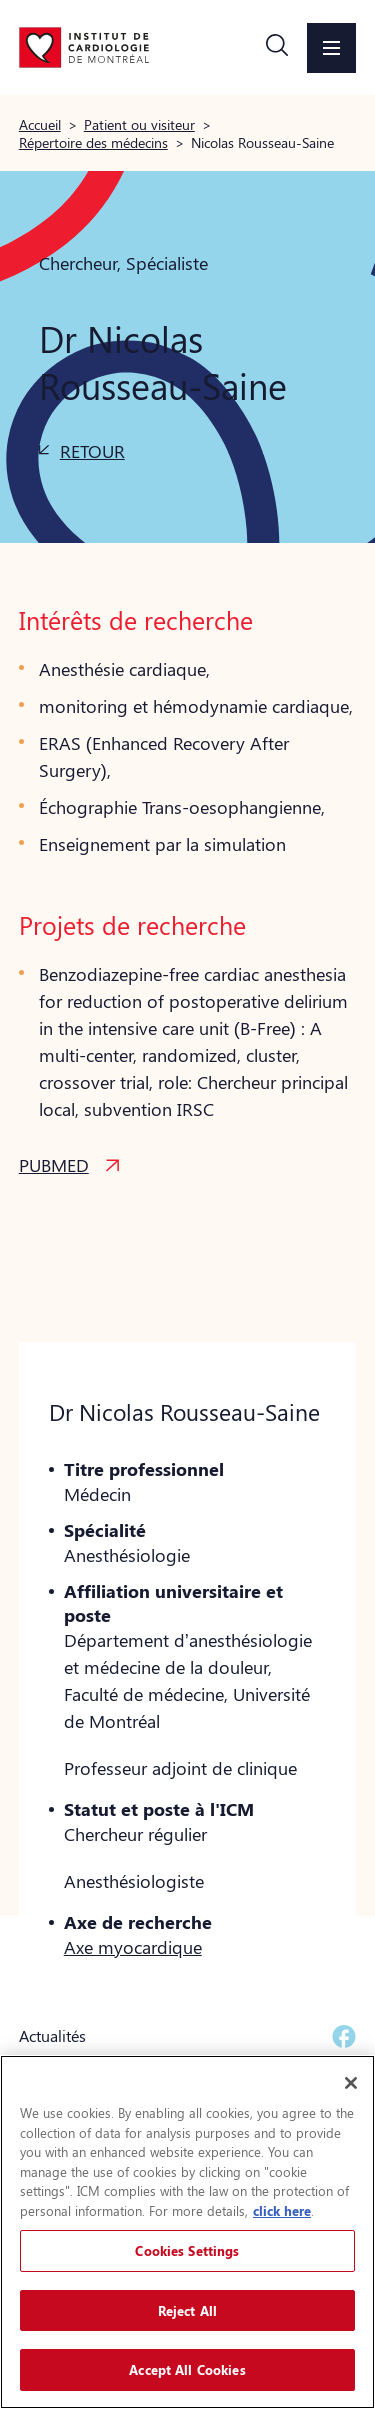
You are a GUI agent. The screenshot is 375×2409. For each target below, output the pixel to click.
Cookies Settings (187, 2250)
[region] (187, 2232)
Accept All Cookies (187, 2369)
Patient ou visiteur (139, 124)
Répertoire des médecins (93, 142)
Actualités (52, 2035)
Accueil (40, 124)
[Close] (351, 2083)
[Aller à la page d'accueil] (84, 47)
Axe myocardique (133, 1947)
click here (282, 2210)
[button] (277, 48)
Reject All (187, 2310)
